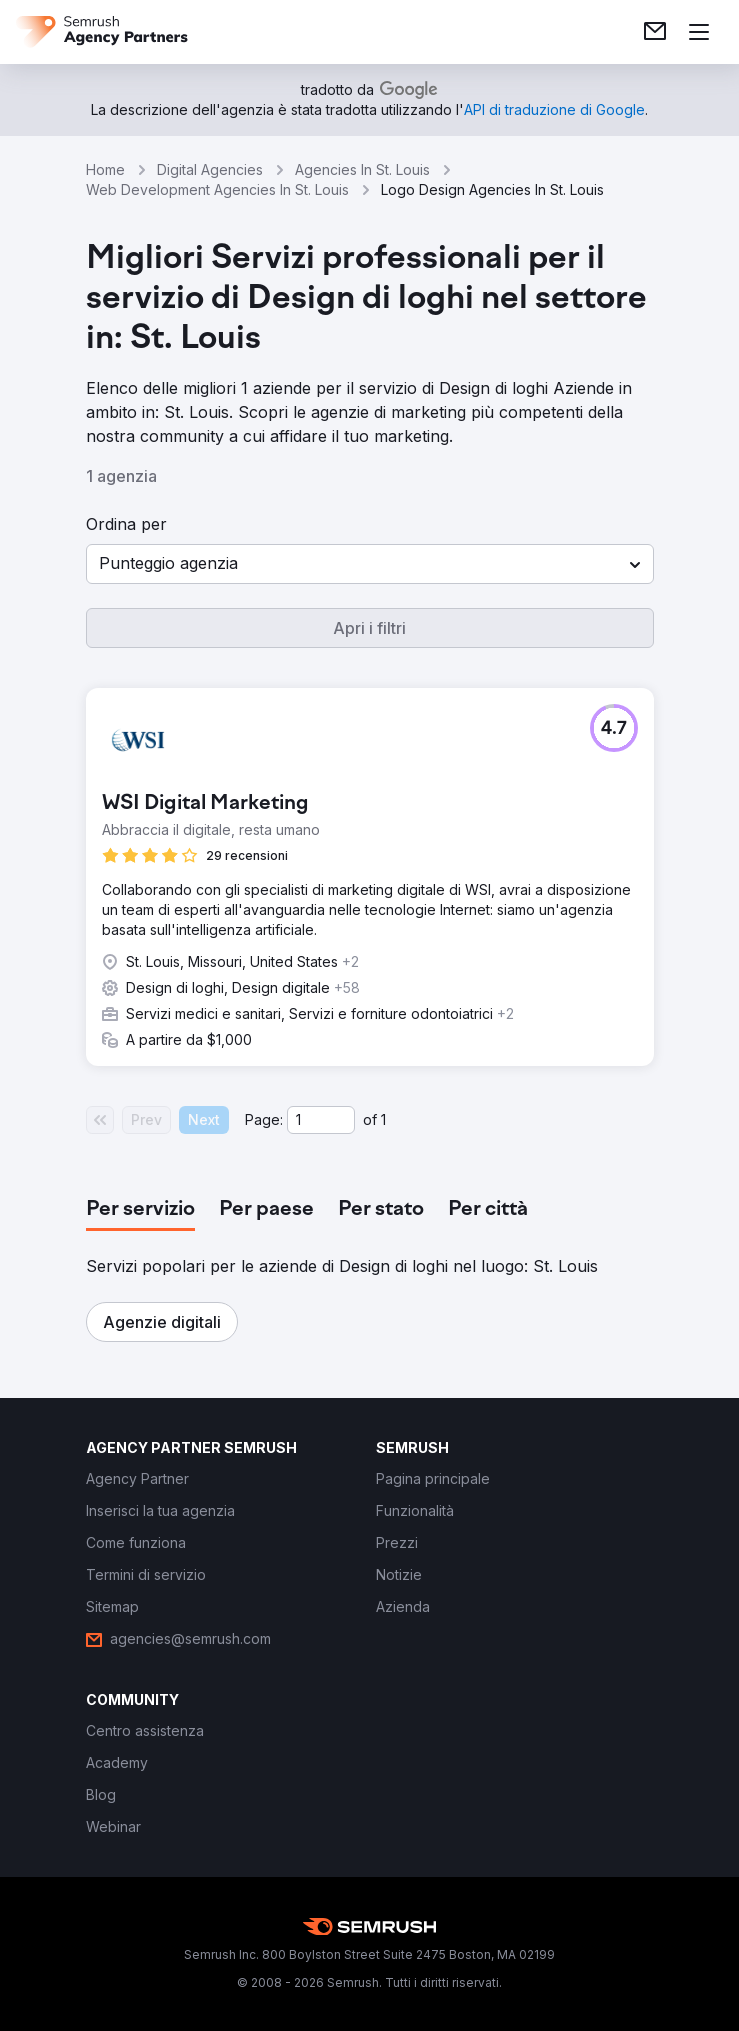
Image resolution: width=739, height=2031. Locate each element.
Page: (264, 1119)
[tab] (140, 1210)
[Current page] (321, 1120)
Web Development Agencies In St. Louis (217, 189)
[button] (370, 564)
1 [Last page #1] (383, 1119)
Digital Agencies (210, 169)
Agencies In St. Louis (362, 169)
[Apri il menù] (699, 32)
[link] (655, 32)
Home (105, 169)
